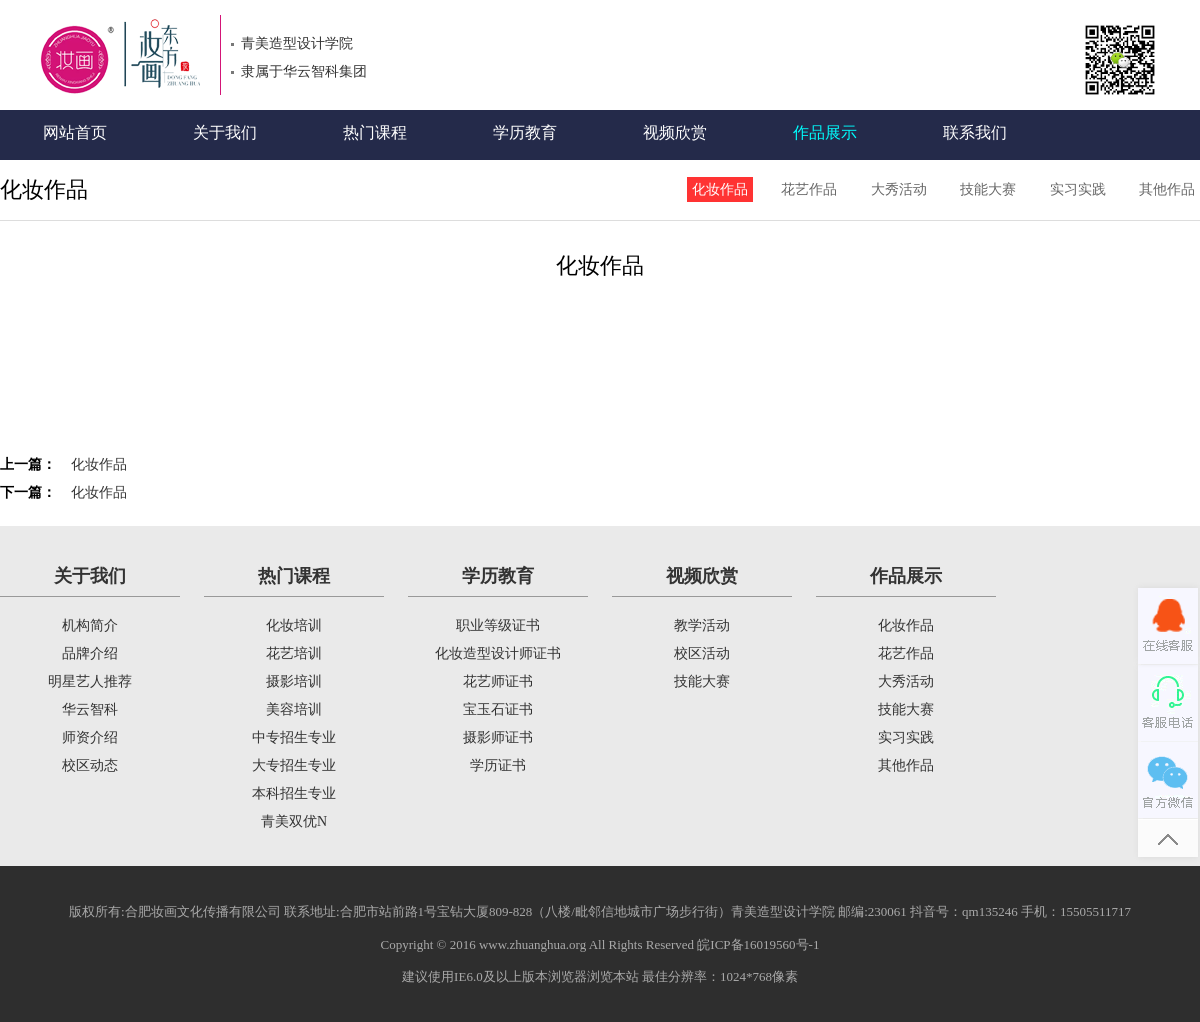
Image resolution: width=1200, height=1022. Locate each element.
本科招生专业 (294, 793)
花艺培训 (294, 653)
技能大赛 (988, 189)
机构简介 (90, 625)
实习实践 (1078, 189)
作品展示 (825, 132)
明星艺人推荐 (90, 681)
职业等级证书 (498, 625)
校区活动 (702, 653)
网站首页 (75, 132)
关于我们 (225, 132)
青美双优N (294, 821)
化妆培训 (294, 625)
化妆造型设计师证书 (498, 653)
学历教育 (525, 132)
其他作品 (1167, 189)
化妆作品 (720, 189)
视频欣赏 (675, 132)
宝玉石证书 (498, 709)
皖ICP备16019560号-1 (758, 944)
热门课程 (375, 132)
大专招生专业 (294, 765)
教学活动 (702, 625)
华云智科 (90, 709)
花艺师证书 (498, 681)
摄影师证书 (498, 737)
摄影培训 (294, 681)
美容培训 (294, 709)
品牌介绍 (90, 653)
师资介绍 (90, 737)
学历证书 (498, 765)
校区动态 (90, 765)
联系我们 (975, 132)
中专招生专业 (294, 737)
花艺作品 (809, 189)
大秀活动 (899, 189)
